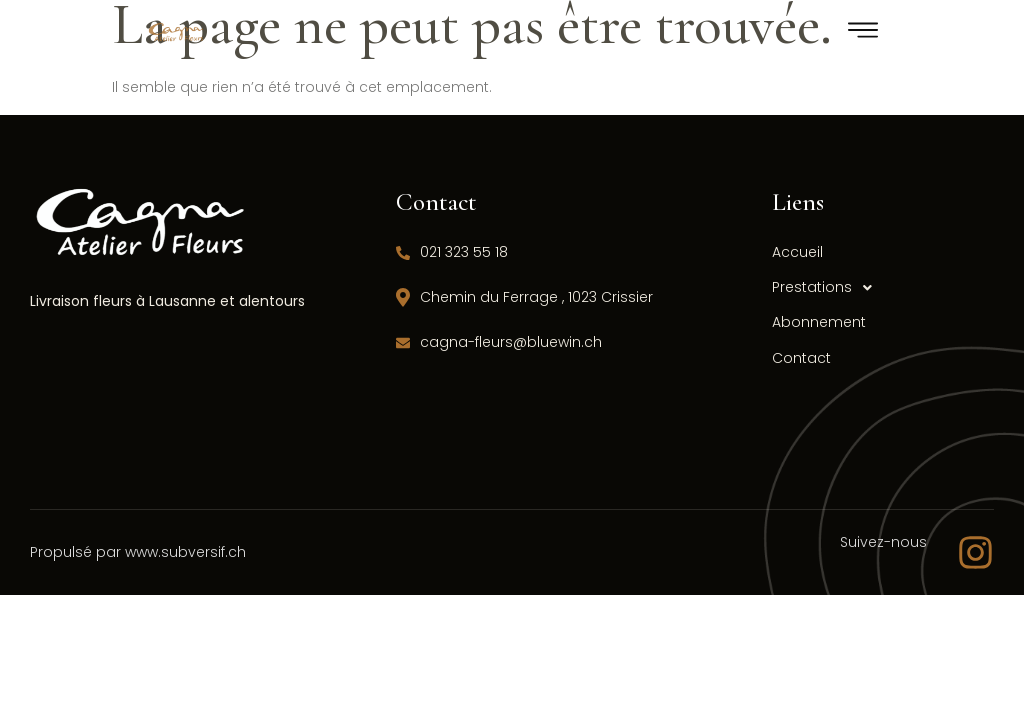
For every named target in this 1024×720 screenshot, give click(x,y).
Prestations (827, 287)
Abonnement (819, 322)
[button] (863, 287)
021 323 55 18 (452, 252)
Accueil (797, 252)
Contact (801, 358)
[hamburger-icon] (863, 33)
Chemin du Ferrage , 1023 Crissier (524, 297)
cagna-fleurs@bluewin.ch (499, 342)
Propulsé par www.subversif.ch (138, 552)
